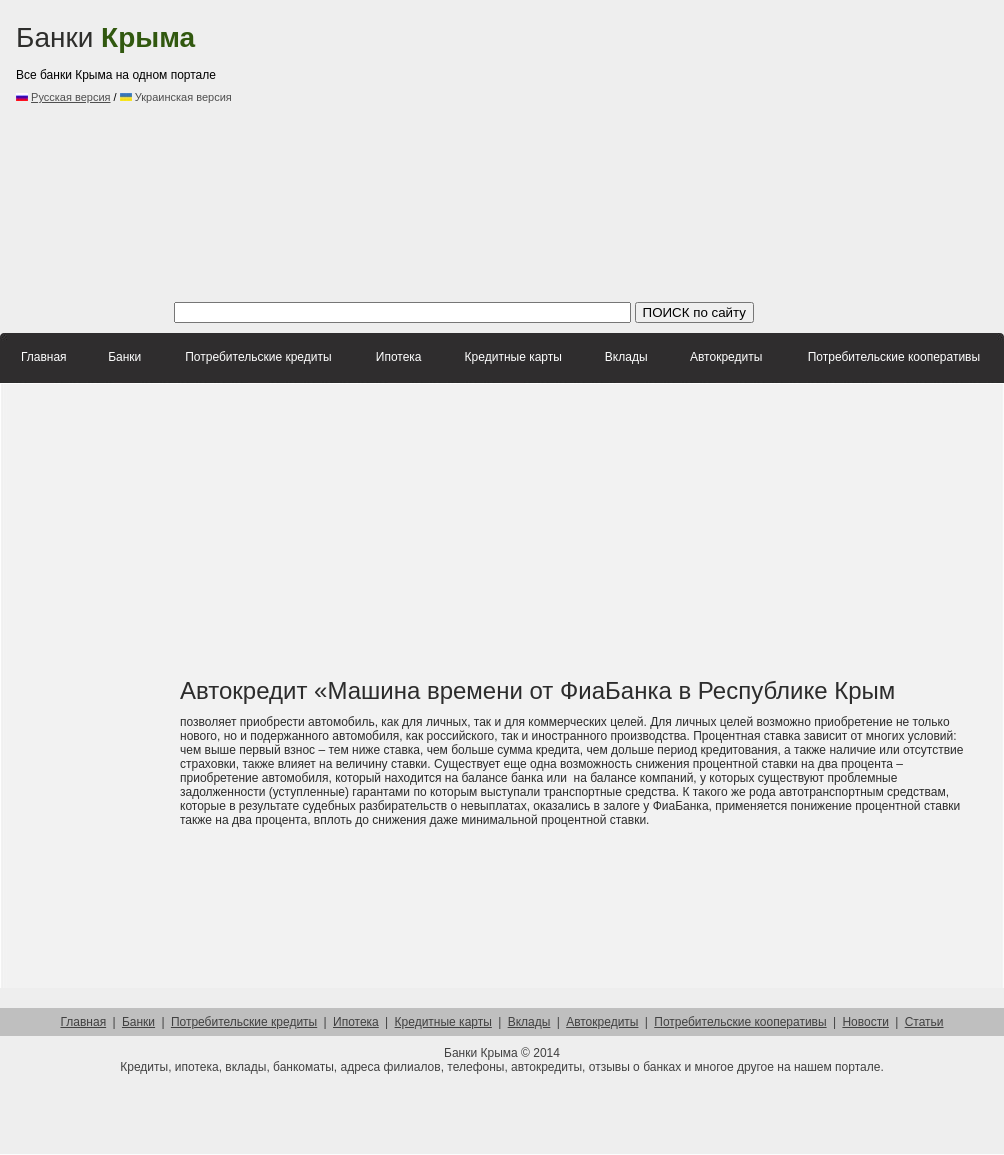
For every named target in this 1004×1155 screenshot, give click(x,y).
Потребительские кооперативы (894, 357)
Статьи (924, 1022)
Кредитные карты (513, 357)
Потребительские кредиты (258, 357)
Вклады (626, 357)
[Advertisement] (522, 150)
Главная (44, 357)
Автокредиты (726, 357)
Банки (105, 37)
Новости (865, 1022)
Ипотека (399, 357)
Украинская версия (176, 97)
